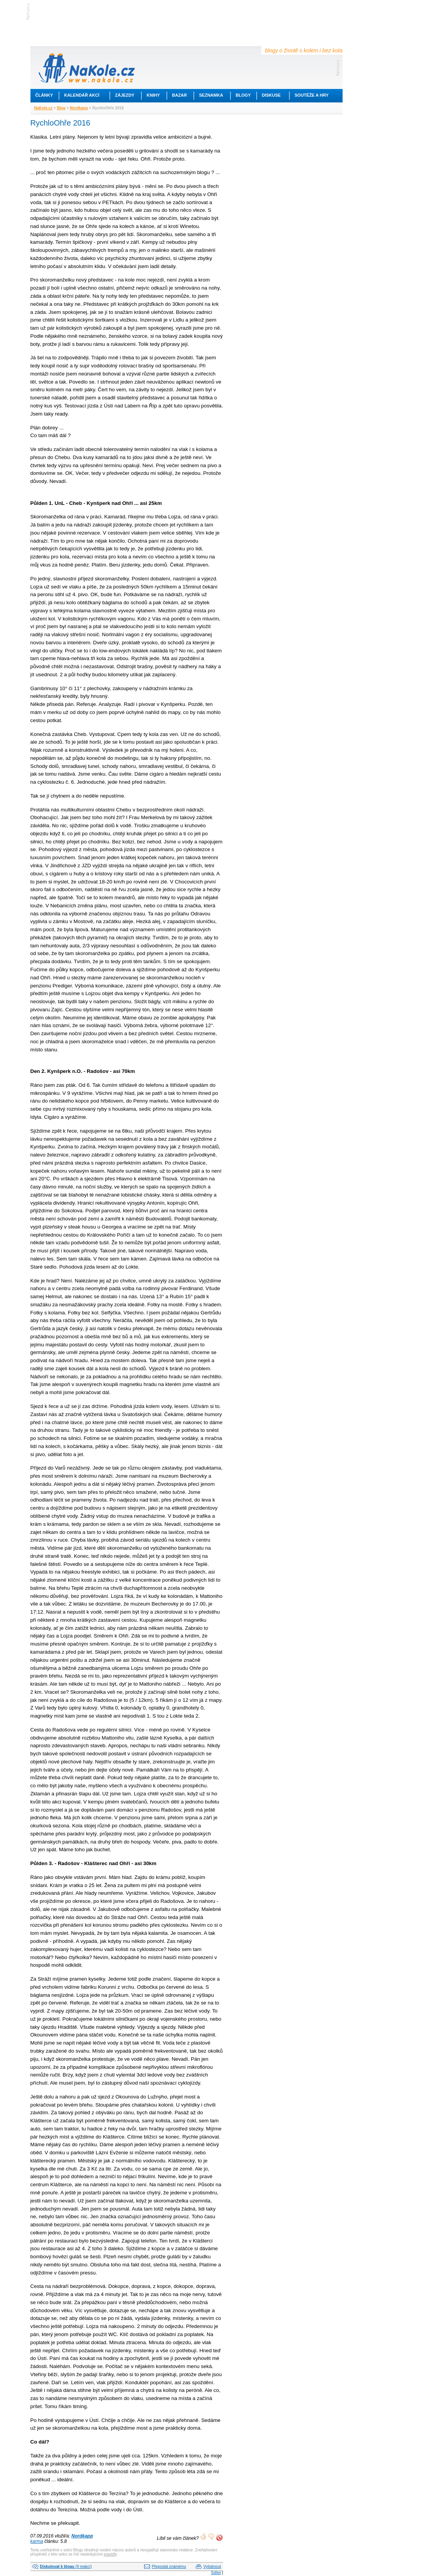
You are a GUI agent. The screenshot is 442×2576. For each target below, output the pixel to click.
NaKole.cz (43, 108)
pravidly (110, 2554)
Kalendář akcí (81, 95)
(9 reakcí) (66, 2566)
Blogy (243, 95)
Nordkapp (79, 108)
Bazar (179, 95)
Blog (61, 108)
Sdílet (216, 2573)
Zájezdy (124, 95)
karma (36, 2541)
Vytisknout (212, 2566)
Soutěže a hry (312, 95)
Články (44, 95)
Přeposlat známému (169, 2566)
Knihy (153, 95)
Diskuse (271, 95)
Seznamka (211, 95)
